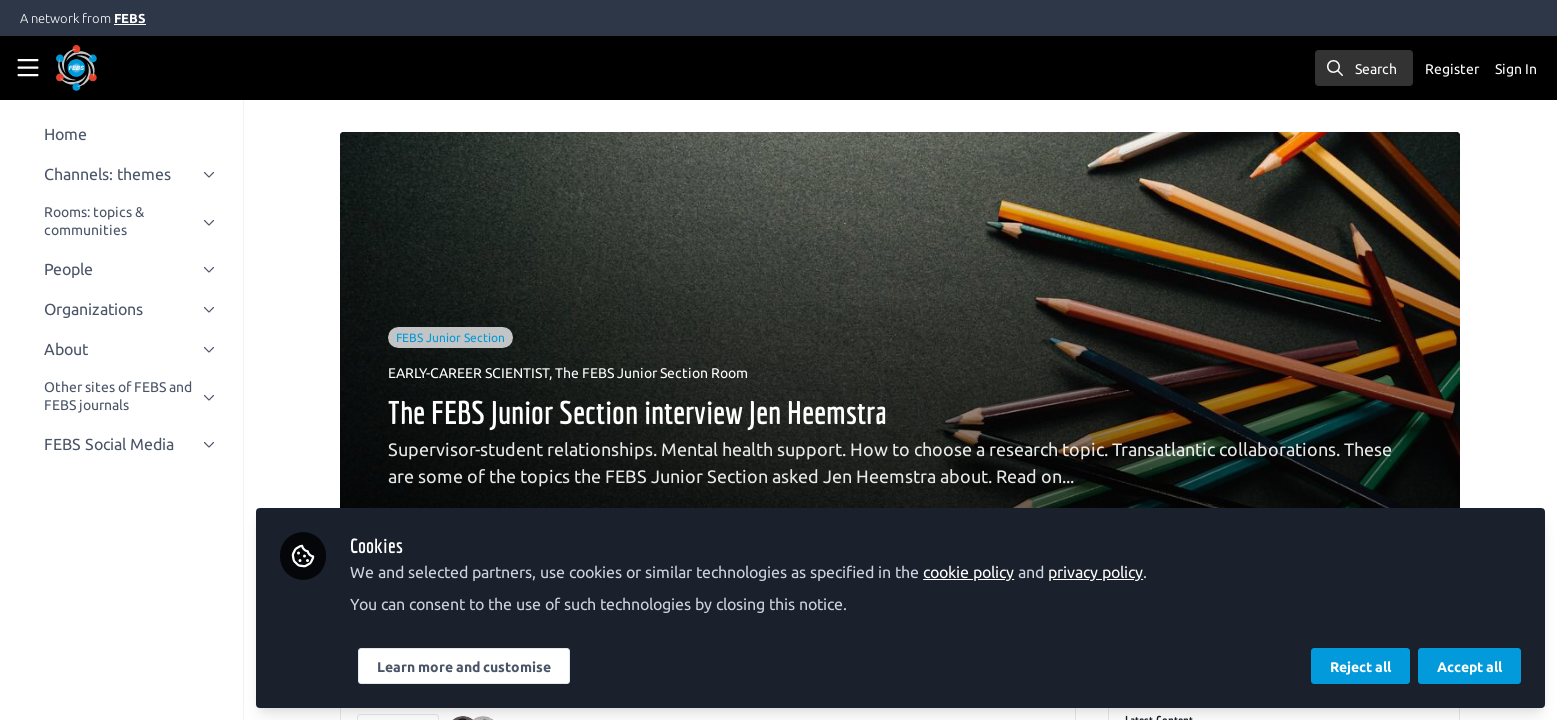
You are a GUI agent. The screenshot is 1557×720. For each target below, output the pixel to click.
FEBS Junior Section (457, 337)
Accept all (1469, 667)
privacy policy (1107, 572)
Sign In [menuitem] (1516, 69)
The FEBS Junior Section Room (658, 373)
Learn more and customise (476, 667)
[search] (1364, 68)
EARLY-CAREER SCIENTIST (475, 373)
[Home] (104, 68)
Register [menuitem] (1452, 69)
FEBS (130, 18)
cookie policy (980, 572)
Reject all (1360, 667)
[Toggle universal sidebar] (28, 68)
